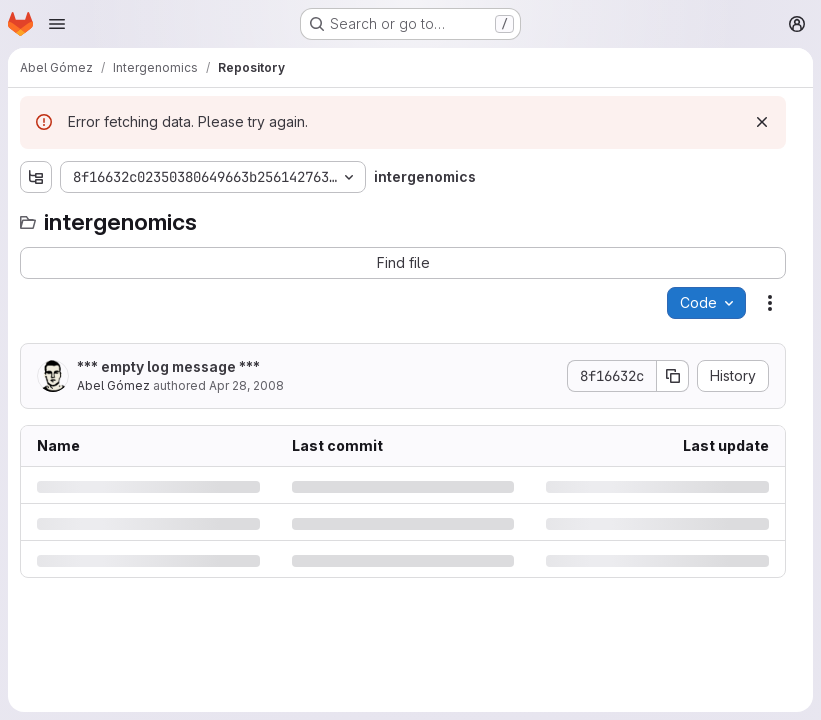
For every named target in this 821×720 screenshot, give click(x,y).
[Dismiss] (762, 122)
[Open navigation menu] (57, 24)
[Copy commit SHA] (673, 376)
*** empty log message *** (168, 366)
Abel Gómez (113, 385)
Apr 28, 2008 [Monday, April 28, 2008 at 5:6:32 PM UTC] (246, 385)
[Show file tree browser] (36, 177)
